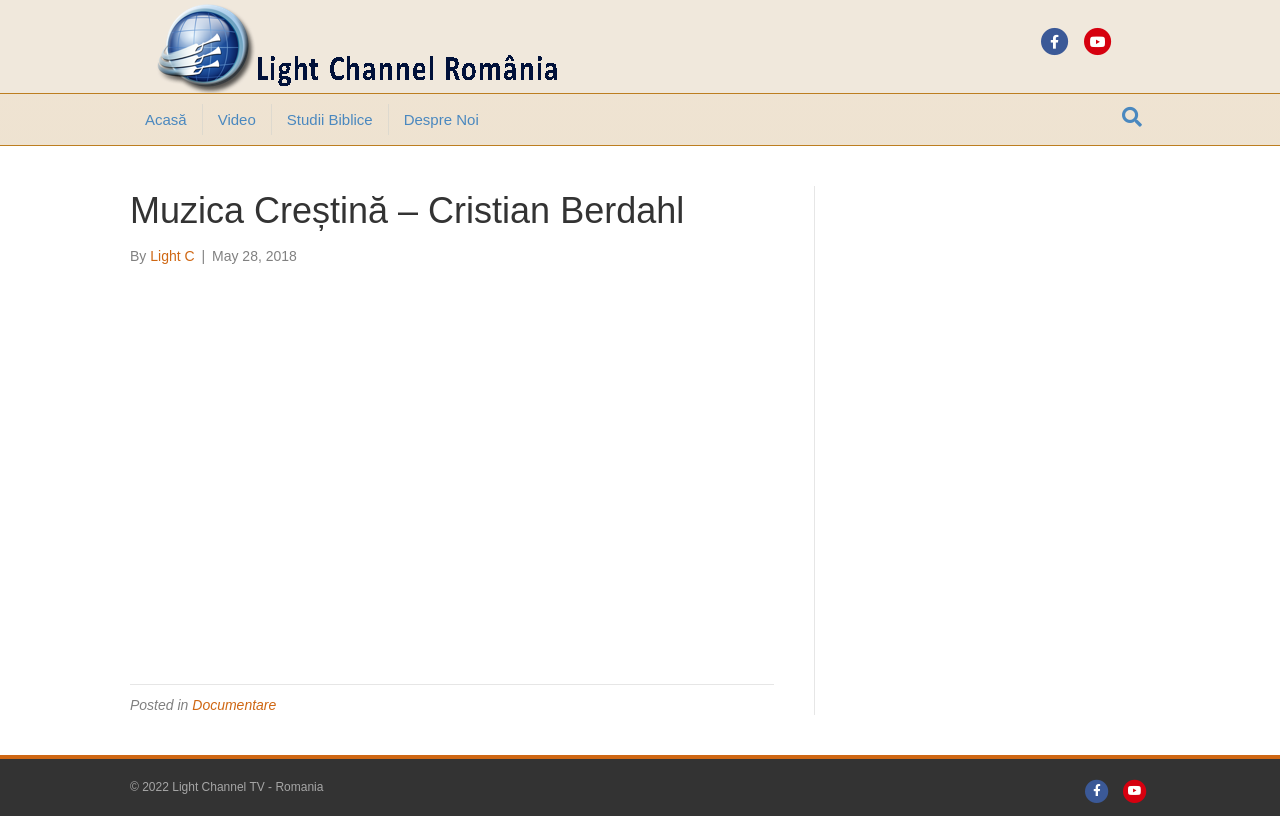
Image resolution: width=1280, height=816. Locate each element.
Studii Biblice (330, 119)
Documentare (234, 705)
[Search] (1132, 117)
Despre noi (441, 119)
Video (237, 119)
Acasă (166, 119)
